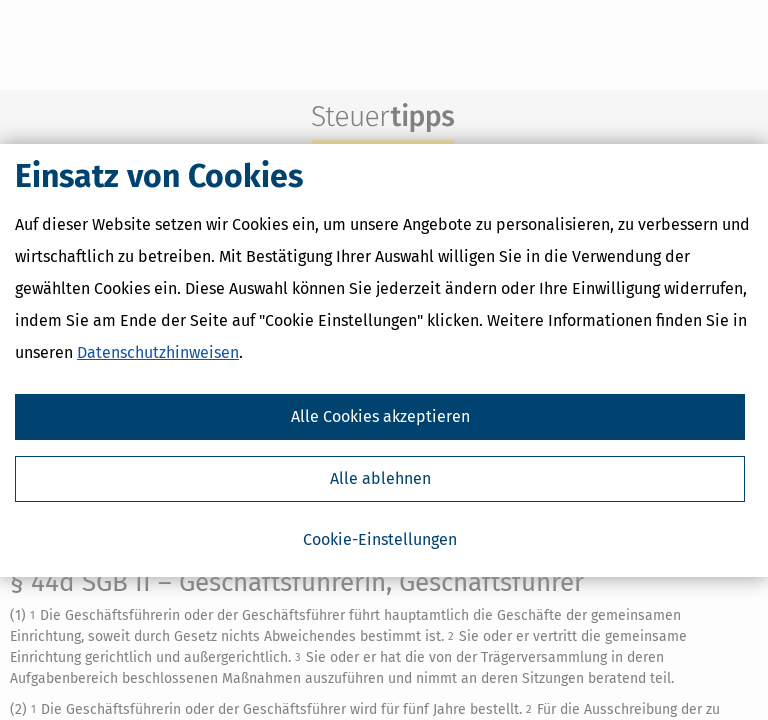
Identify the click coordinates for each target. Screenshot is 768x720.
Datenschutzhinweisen (158, 352)
